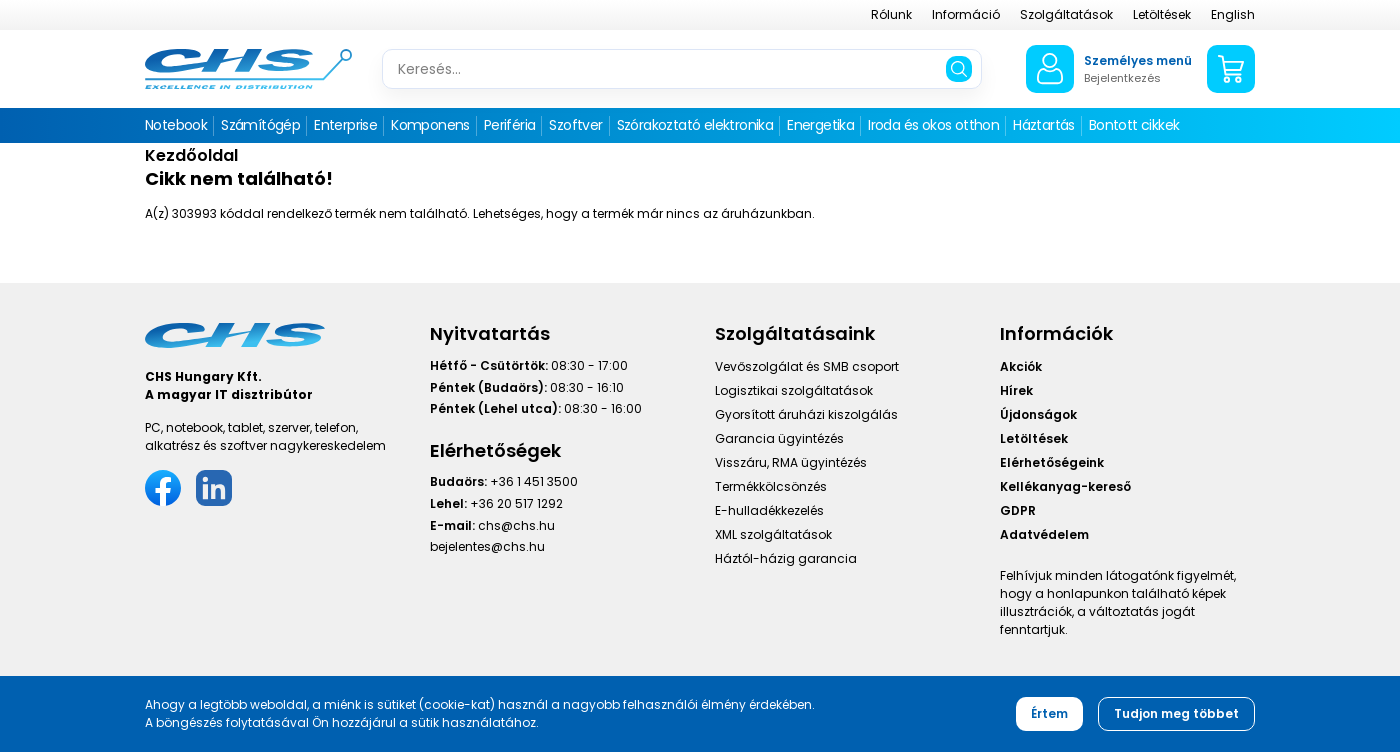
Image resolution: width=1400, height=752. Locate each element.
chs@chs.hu (516, 525)
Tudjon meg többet (1176, 713)
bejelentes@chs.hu (487, 546)
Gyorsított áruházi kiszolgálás (806, 414)
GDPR (1018, 510)
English (1233, 14)
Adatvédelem (1044, 534)
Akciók (1021, 366)
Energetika (820, 125)
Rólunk (891, 14)
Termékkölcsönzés (771, 486)
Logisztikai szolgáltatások (794, 390)
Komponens (430, 125)
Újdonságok (1038, 414)
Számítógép (260, 125)
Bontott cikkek (1134, 125)
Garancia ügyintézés (779, 438)
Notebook (176, 125)
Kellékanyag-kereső (1065, 486)
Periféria (510, 125)
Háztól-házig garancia (786, 558)
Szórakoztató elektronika (695, 125)
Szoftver (575, 125)
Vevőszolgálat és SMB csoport (807, 366)
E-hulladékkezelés (769, 510)
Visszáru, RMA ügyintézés (791, 462)
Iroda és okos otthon (933, 125)
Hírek (1016, 390)
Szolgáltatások (1066, 14)
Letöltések (1162, 14)
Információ (966, 14)
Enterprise (345, 125)
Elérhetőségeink (1052, 462)
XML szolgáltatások (773, 534)
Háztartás (1044, 125)
